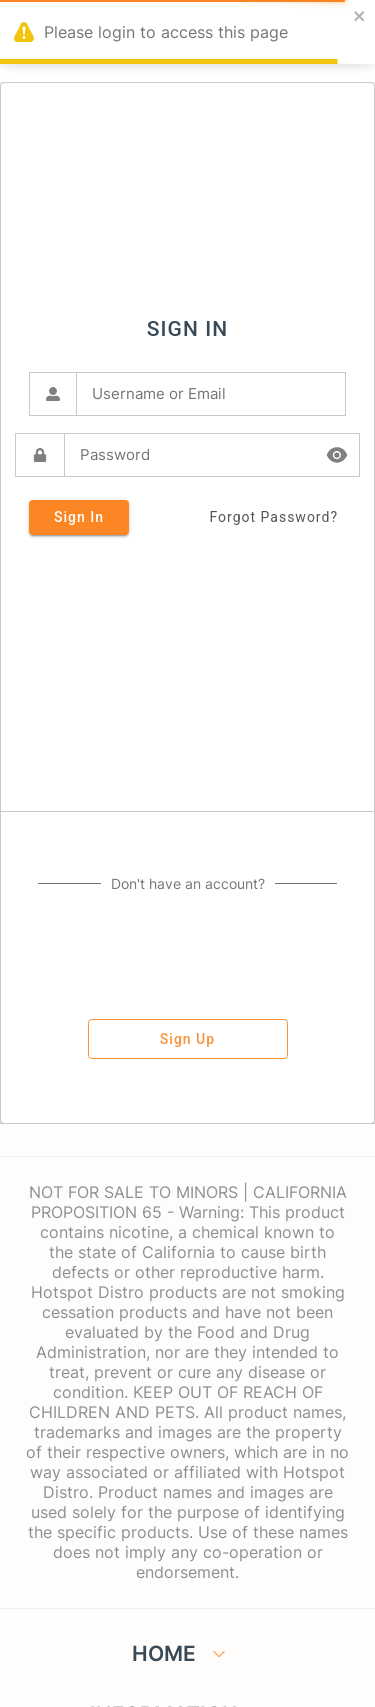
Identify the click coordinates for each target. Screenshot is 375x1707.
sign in (79, 517)
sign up (188, 1039)
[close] (360, 17)
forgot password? (273, 517)
